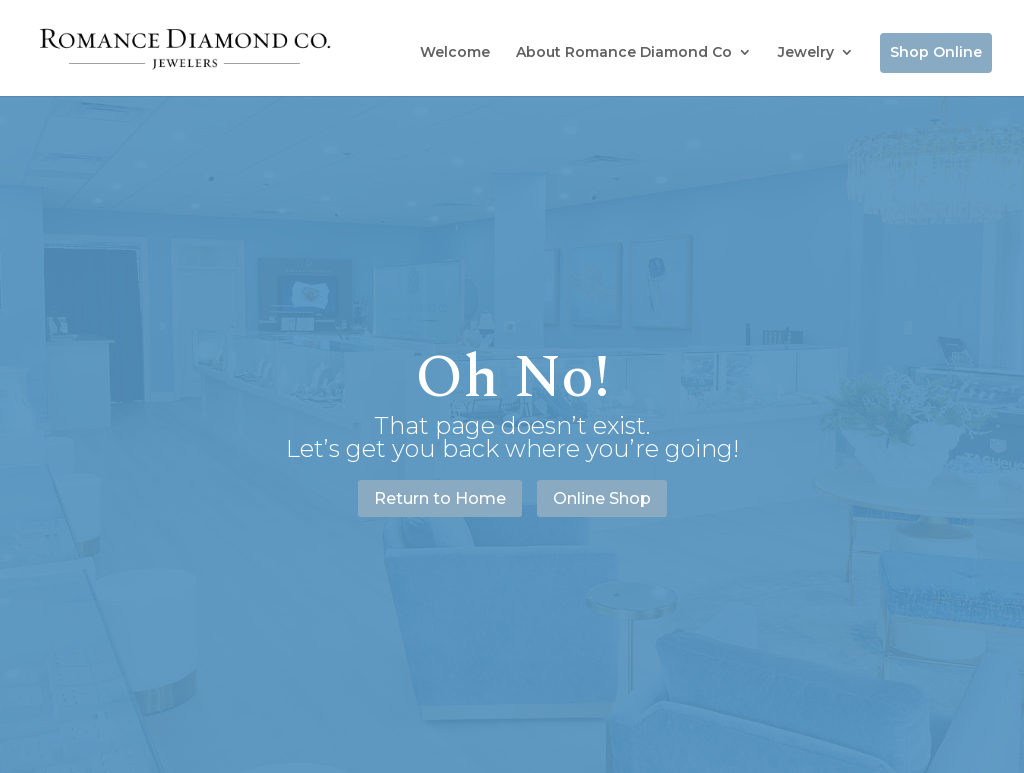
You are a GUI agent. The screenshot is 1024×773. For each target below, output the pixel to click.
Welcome (455, 52)
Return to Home (440, 498)
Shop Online (936, 52)
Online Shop (602, 498)
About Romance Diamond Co (624, 52)
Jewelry (806, 52)
